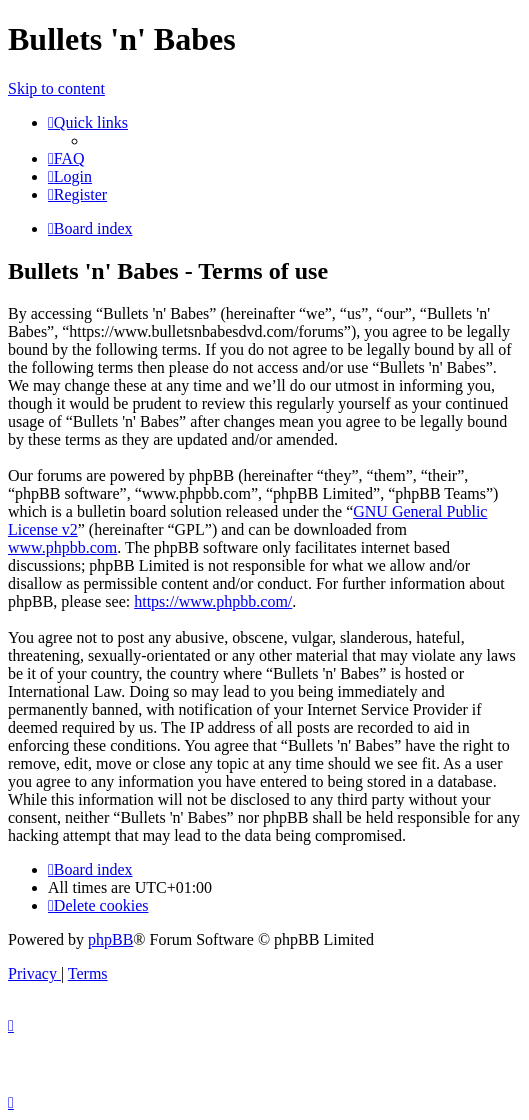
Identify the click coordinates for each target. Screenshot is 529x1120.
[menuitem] (66, 158)
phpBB (110, 939)
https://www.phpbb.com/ (213, 601)
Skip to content (56, 88)
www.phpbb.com (62, 547)
